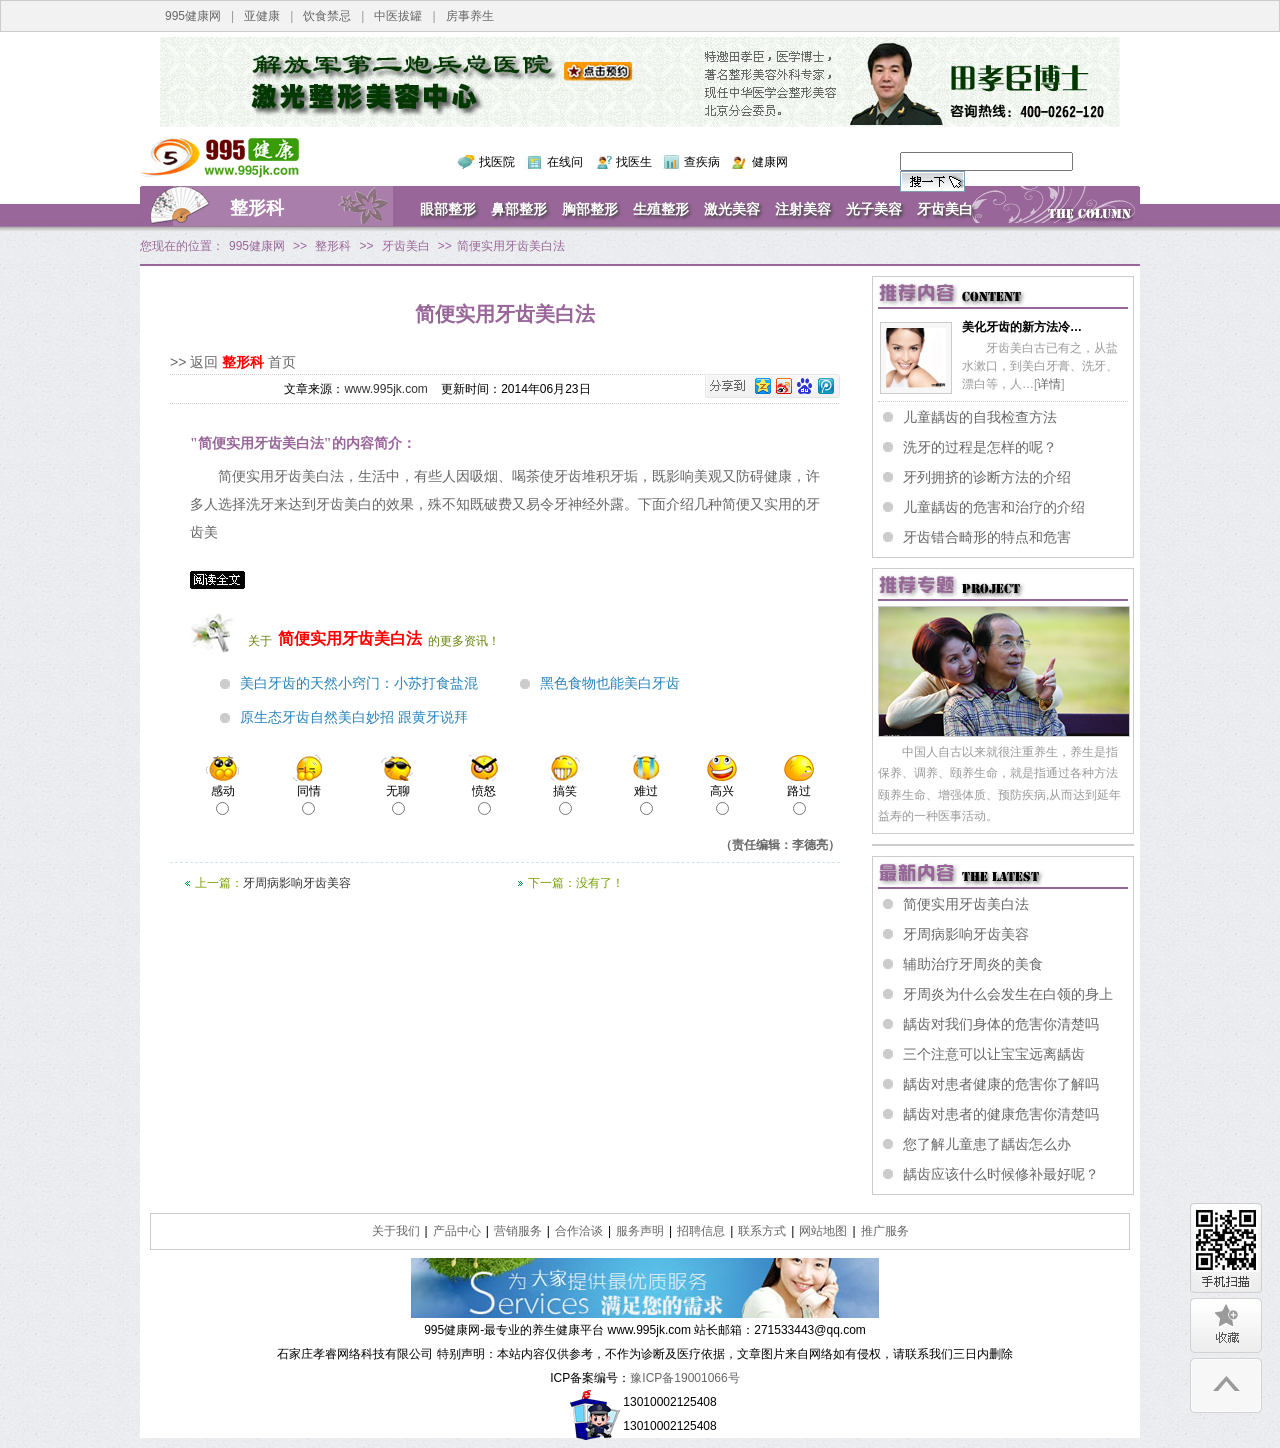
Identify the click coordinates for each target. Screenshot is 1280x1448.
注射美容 (803, 209)
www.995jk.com (385, 389)
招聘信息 (701, 1231)
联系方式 (762, 1231)
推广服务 (885, 1231)
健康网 (770, 162)
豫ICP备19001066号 (684, 1378)
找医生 (634, 162)
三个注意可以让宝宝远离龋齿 (994, 1054)
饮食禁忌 (327, 16)
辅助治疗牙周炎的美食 (973, 964)
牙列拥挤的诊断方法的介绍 (987, 477)
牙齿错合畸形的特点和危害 (987, 537)
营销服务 (518, 1231)
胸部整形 (590, 209)
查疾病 (702, 162)
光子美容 (874, 209)
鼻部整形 (519, 209)
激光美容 (732, 209)
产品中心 (457, 1231)
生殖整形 (661, 209)
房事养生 (470, 16)
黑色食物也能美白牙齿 (610, 683)
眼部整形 (448, 209)
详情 (1049, 384)
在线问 (565, 162)
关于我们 (396, 1231)
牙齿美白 (945, 209)
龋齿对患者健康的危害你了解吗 (1001, 1084)
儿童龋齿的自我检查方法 (980, 417)
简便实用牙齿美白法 (966, 904)
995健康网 (193, 16)
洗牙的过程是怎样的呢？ (980, 447)
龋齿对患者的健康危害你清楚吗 (1001, 1114)
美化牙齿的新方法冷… (1022, 327)
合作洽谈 (579, 1231)
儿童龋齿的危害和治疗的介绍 (994, 507)
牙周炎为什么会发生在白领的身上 (1008, 994)
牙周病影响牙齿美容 (297, 883)
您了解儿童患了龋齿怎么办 (987, 1144)
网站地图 (823, 1231)
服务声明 (640, 1231)
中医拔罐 (398, 16)
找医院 (497, 162)
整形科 (257, 208)
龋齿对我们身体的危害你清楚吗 (1001, 1024)
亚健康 (262, 16)
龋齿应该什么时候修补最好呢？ (1001, 1174)
